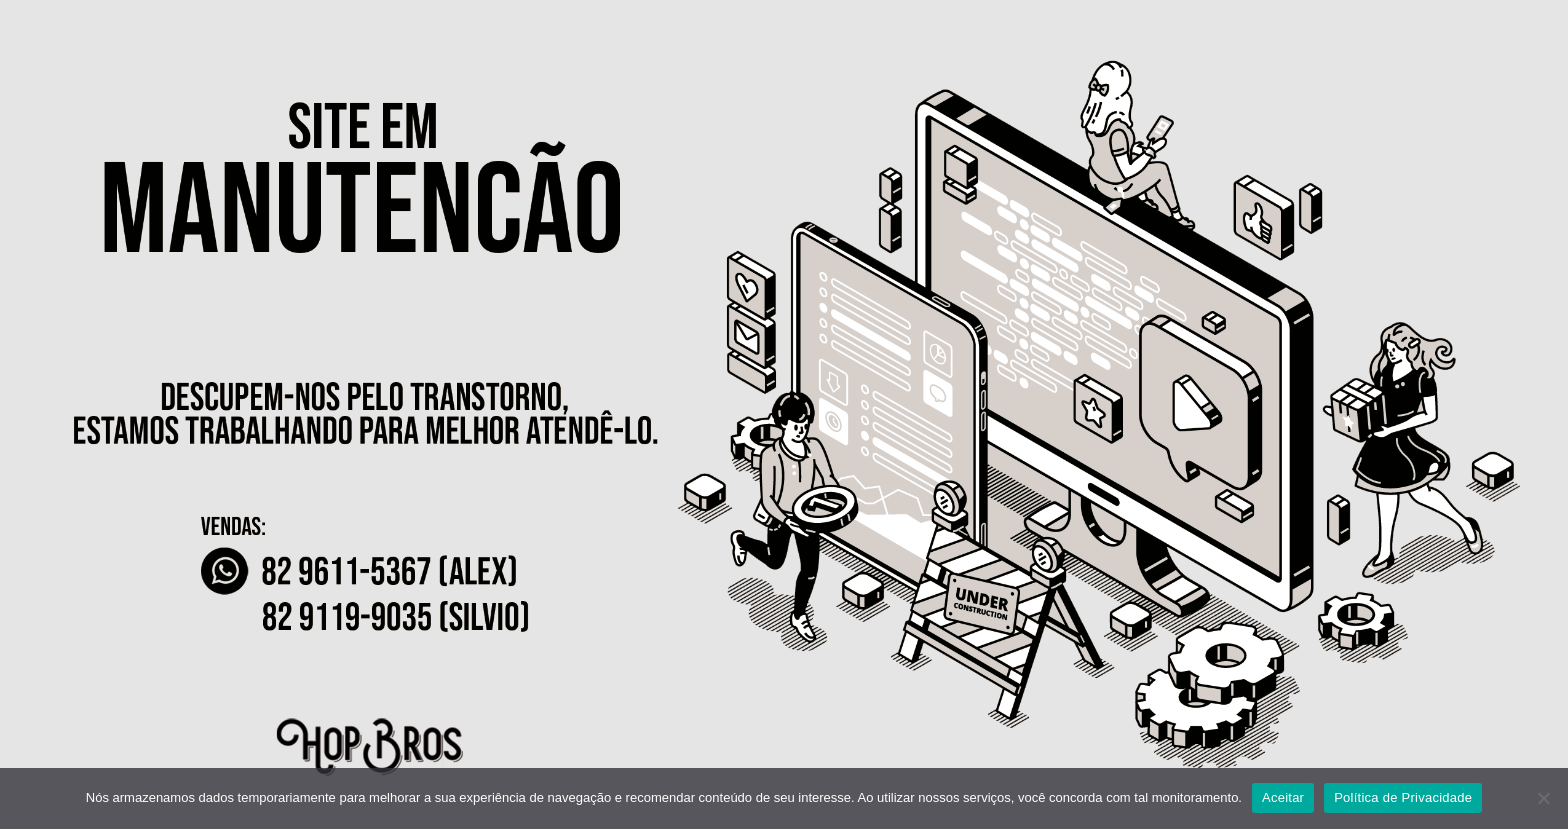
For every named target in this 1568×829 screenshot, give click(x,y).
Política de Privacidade (1403, 797)
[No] (1543, 798)
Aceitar (1283, 797)
